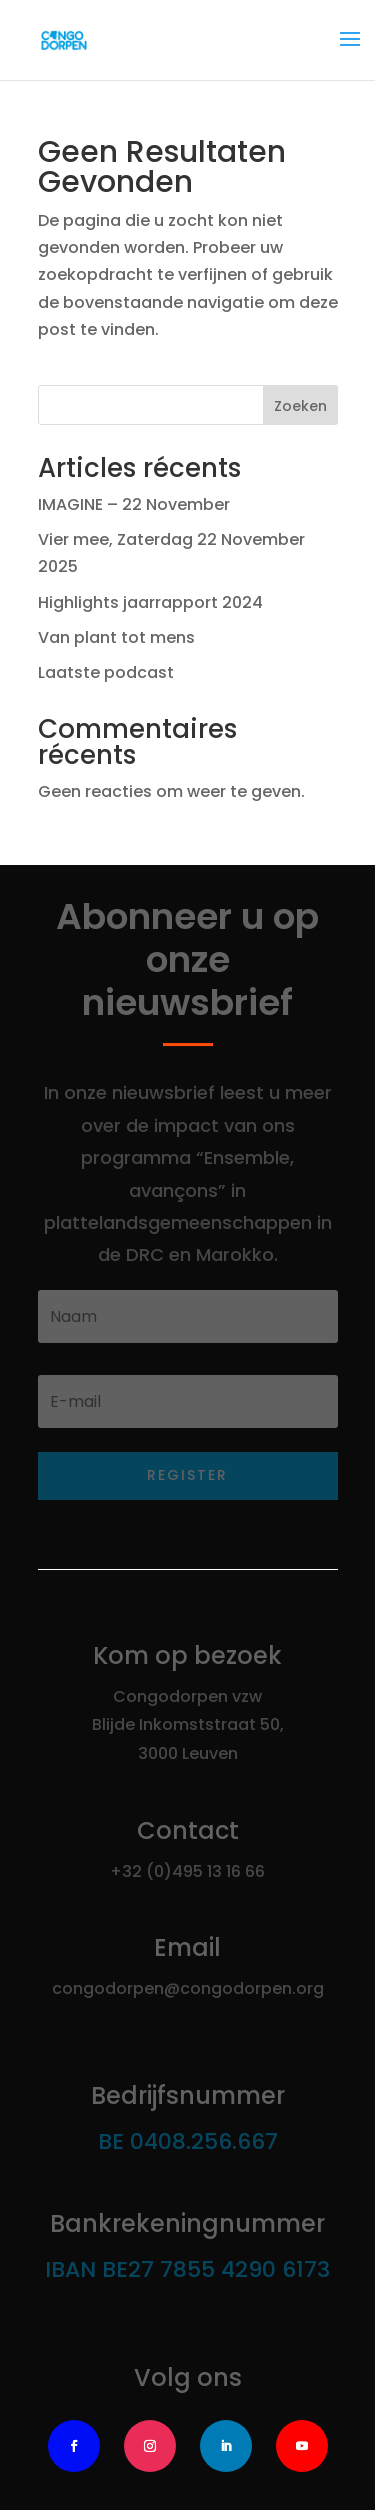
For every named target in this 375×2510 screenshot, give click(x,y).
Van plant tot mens (116, 637)
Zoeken (300, 406)
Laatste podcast (106, 672)
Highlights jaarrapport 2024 (150, 602)
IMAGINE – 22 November (134, 504)
